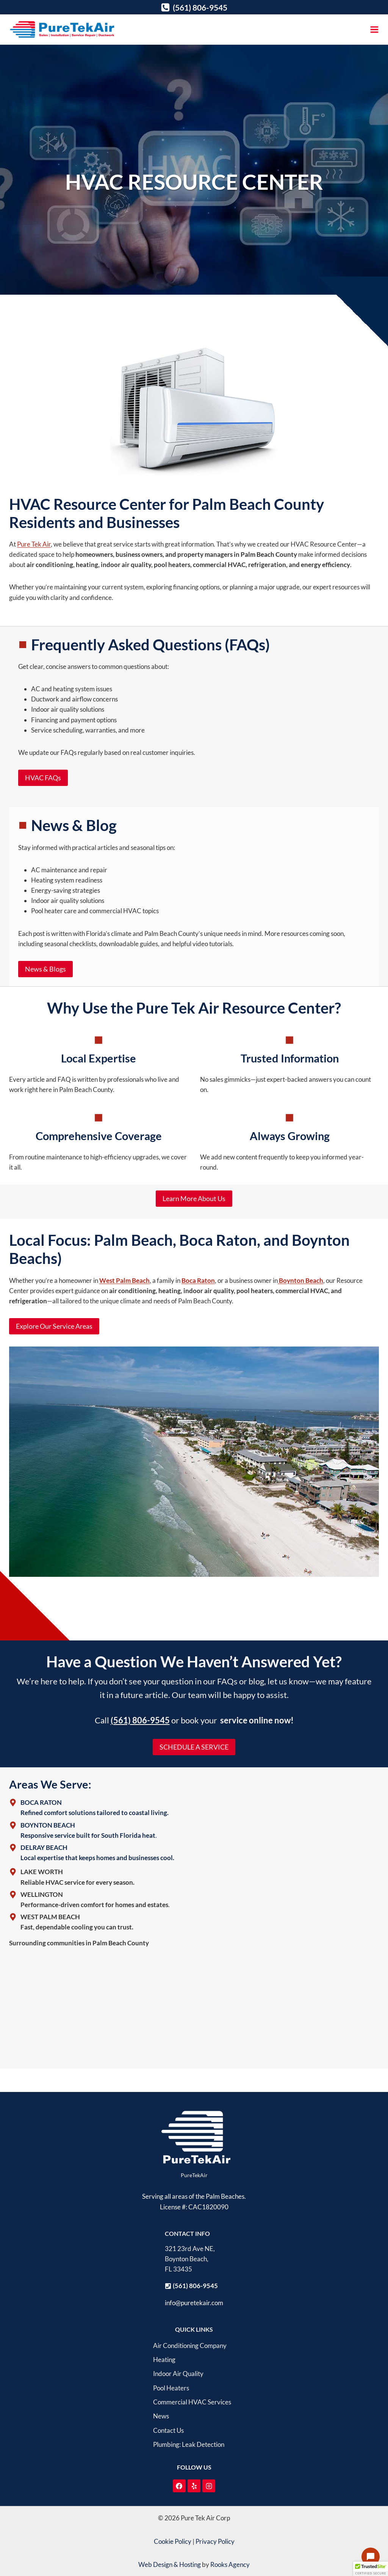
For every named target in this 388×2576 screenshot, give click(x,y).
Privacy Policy (215, 2541)
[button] (370, 2569)
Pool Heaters (171, 2388)
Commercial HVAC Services (192, 2402)
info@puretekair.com (194, 2303)
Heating (164, 2360)
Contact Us (168, 2430)
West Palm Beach (124, 1280)
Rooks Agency (230, 2564)
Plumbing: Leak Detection (188, 2444)
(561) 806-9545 (140, 1720)
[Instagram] (208, 2485)
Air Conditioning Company (190, 2345)
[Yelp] (194, 2485)
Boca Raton (198, 1280)
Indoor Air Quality (178, 2374)
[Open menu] (374, 29)
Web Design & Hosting (169, 2564)
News (161, 2416)
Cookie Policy (172, 2541)
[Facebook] (179, 2485)
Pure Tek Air (34, 544)
